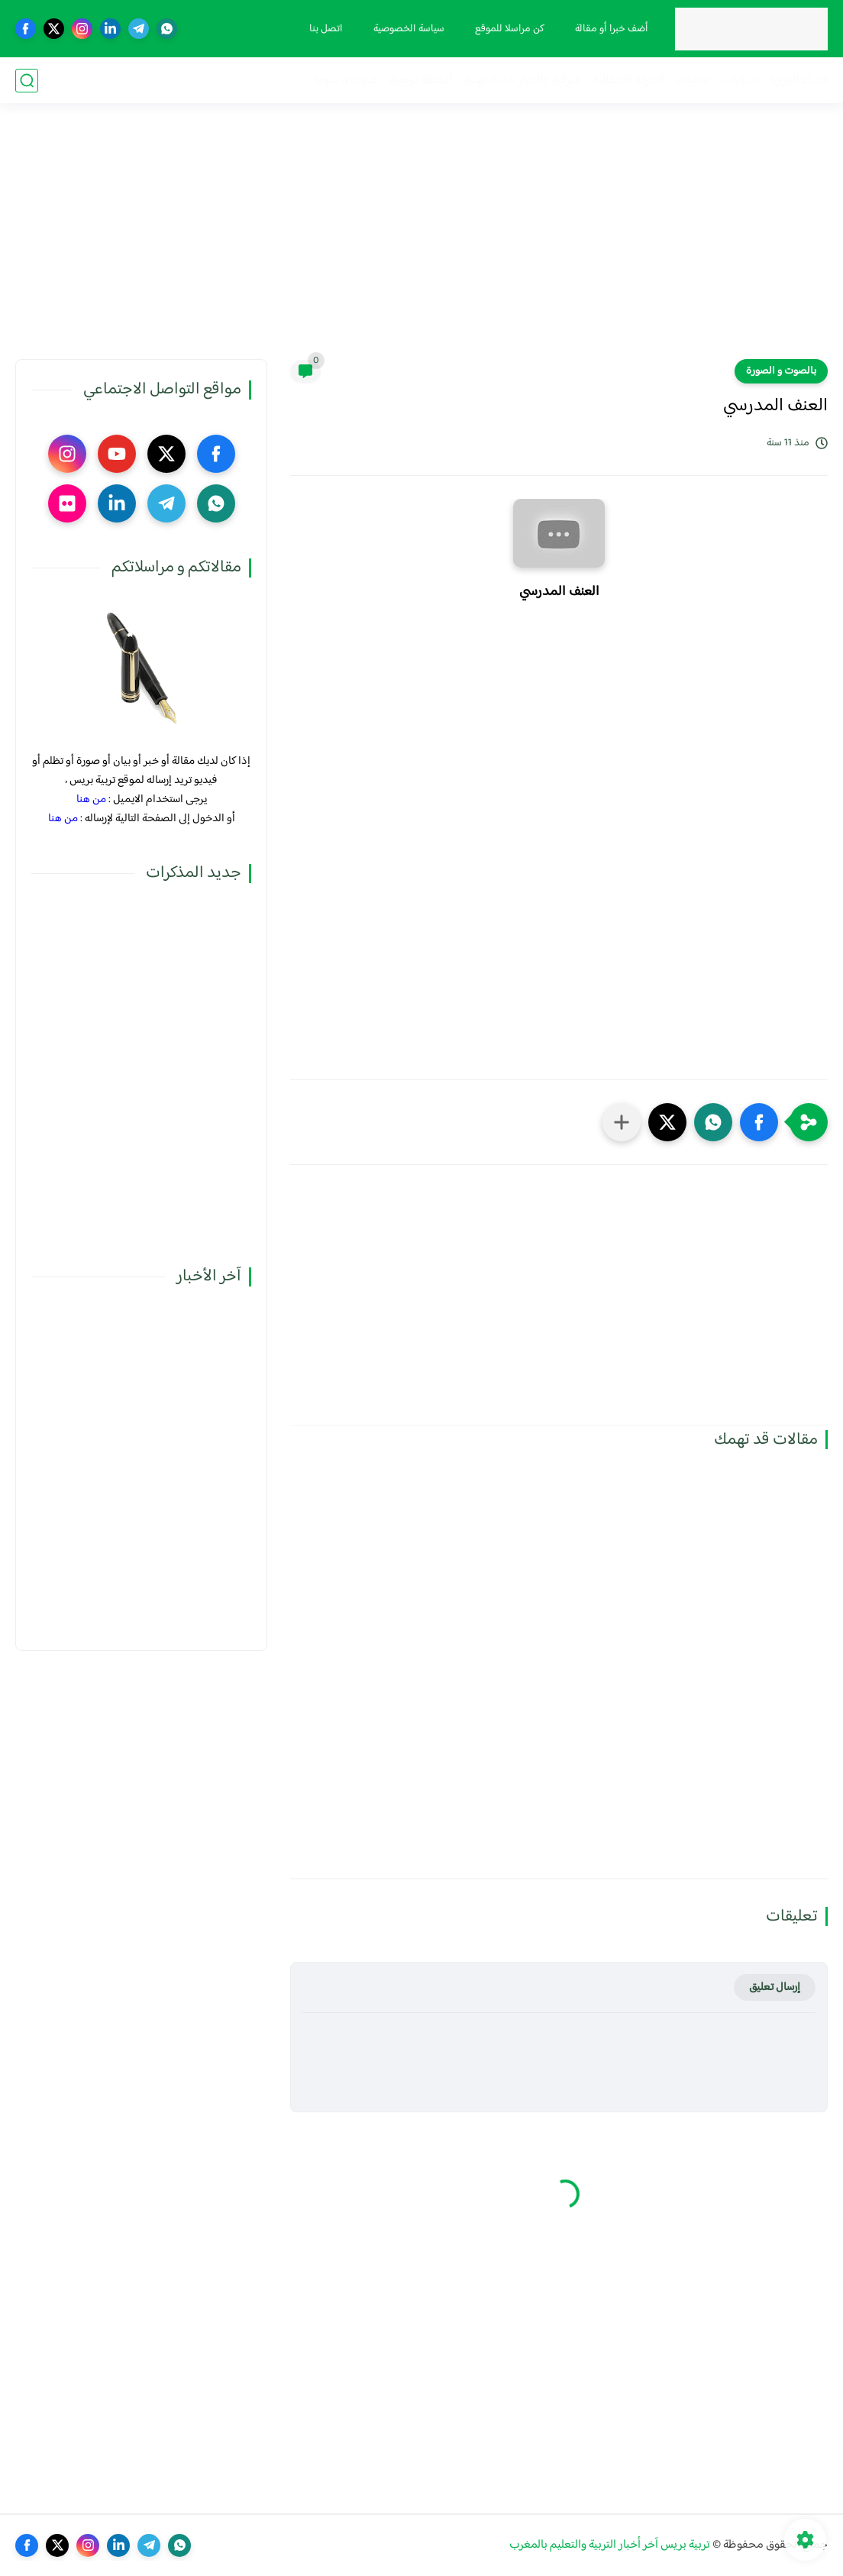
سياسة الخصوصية (408, 29)
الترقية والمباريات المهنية (522, 81)
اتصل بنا (326, 29)
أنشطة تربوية (420, 81)
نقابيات (693, 81)
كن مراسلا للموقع (509, 29)
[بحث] (26, 80)
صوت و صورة (345, 81)
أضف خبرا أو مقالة (611, 29)
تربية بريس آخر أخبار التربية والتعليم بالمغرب (609, 2545)
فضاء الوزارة (799, 81)
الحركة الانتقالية (628, 81)
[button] (759, 1122)
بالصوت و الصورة (781, 371)
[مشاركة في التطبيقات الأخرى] (621, 1122)
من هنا (91, 799)
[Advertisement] (421, 241)
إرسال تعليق (774, 1987)
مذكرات (740, 81)
